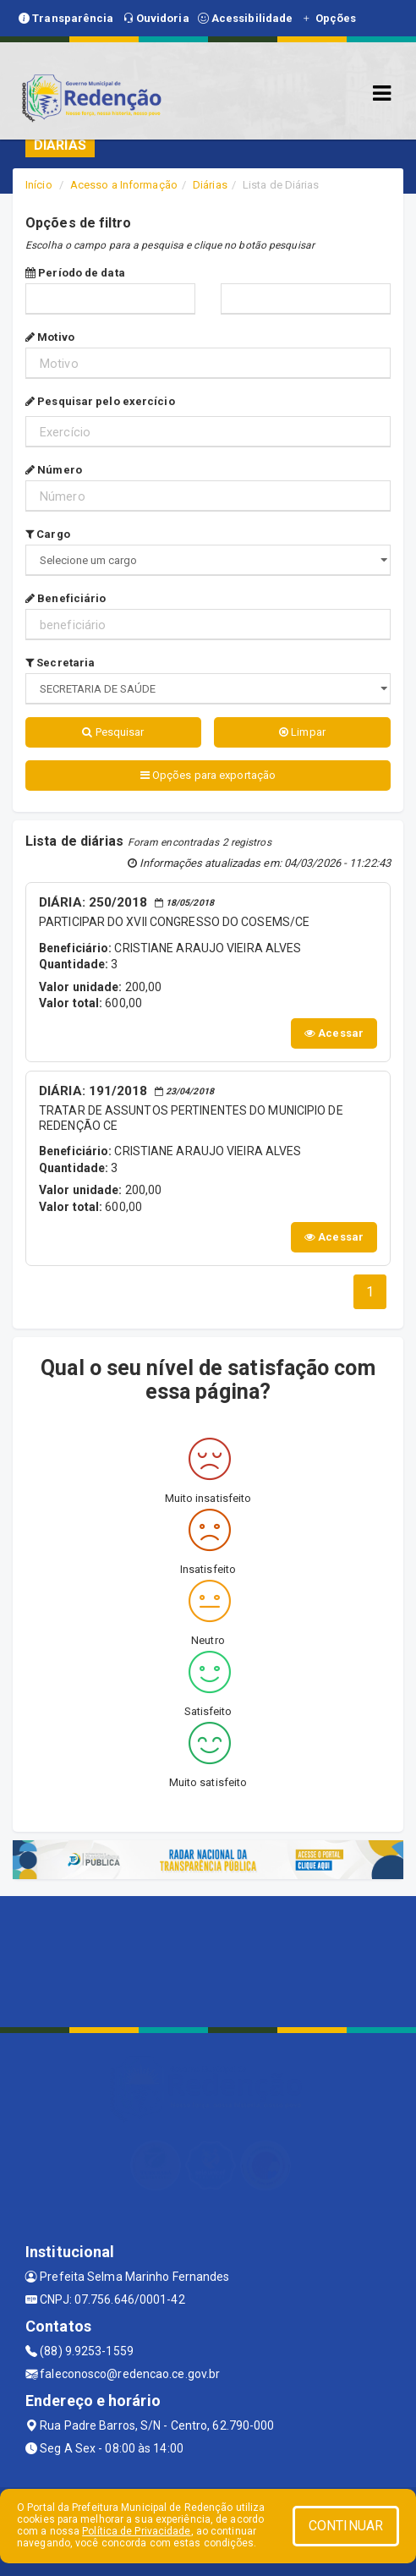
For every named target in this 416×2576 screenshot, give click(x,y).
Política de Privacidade (136, 2531)
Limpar (302, 732)
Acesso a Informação (124, 184)
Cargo (47, 534)
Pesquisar (113, 732)
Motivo (49, 337)
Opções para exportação (208, 775)
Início (38, 184)
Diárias (210, 184)
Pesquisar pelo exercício (100, 401)
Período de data (75, 272)
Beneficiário (65, 598)
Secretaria (60, 662)
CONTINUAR (346, 2526)
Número (53, 469)
